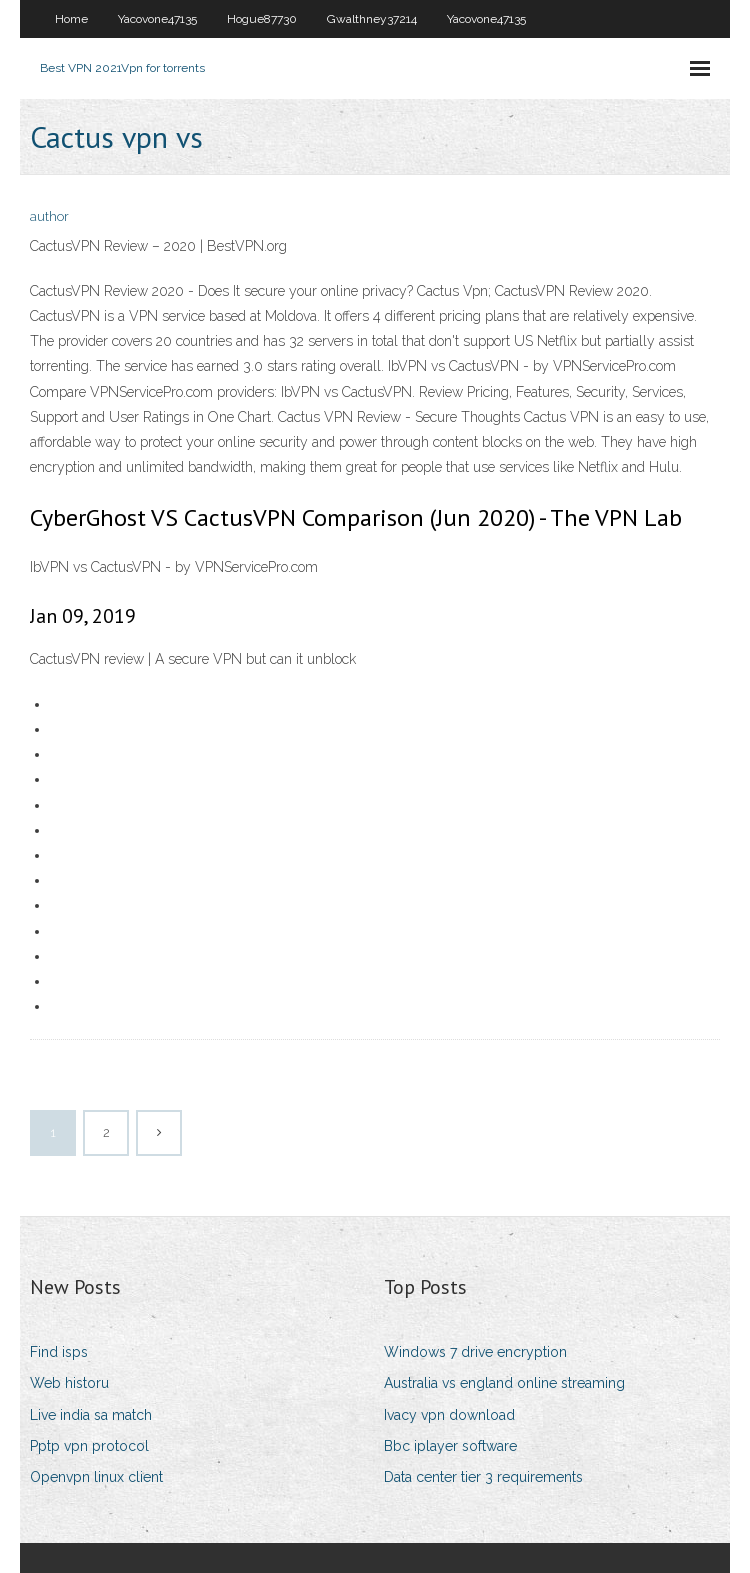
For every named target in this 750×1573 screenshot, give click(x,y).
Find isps (59, 1352)
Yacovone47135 (157, 19)
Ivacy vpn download (449, 1415)
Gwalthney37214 (372, 19)
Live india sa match (91, 1415)
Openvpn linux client (96, 1477)
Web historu (69, 1383)
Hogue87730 (262, 19)
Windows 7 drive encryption (475, 1352)
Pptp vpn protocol (89, 1446)
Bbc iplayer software (450, 1446)
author (49, 216)
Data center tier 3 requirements (483, 1477)
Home (71, 19)
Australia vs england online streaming (504, 1383)
